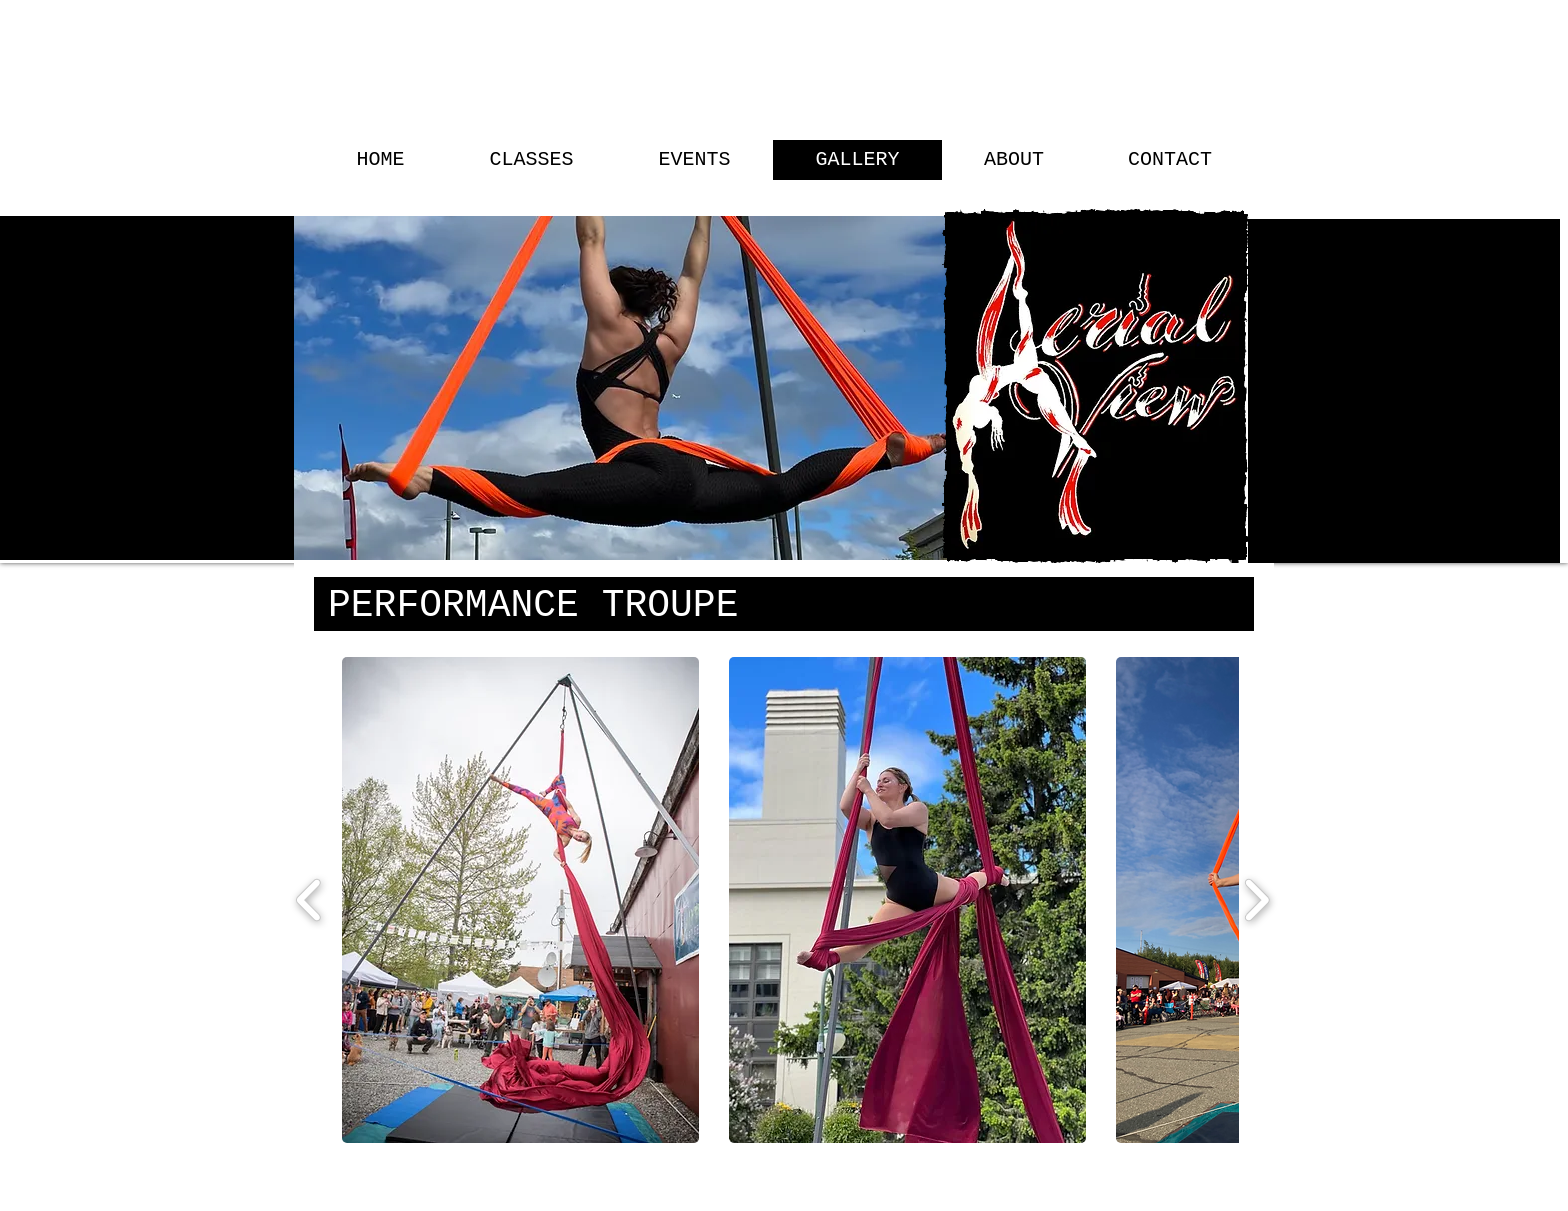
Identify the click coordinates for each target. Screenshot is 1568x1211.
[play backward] (309, 900)
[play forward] (1256, 900)
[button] (520, 900)
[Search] (1253, 282)
